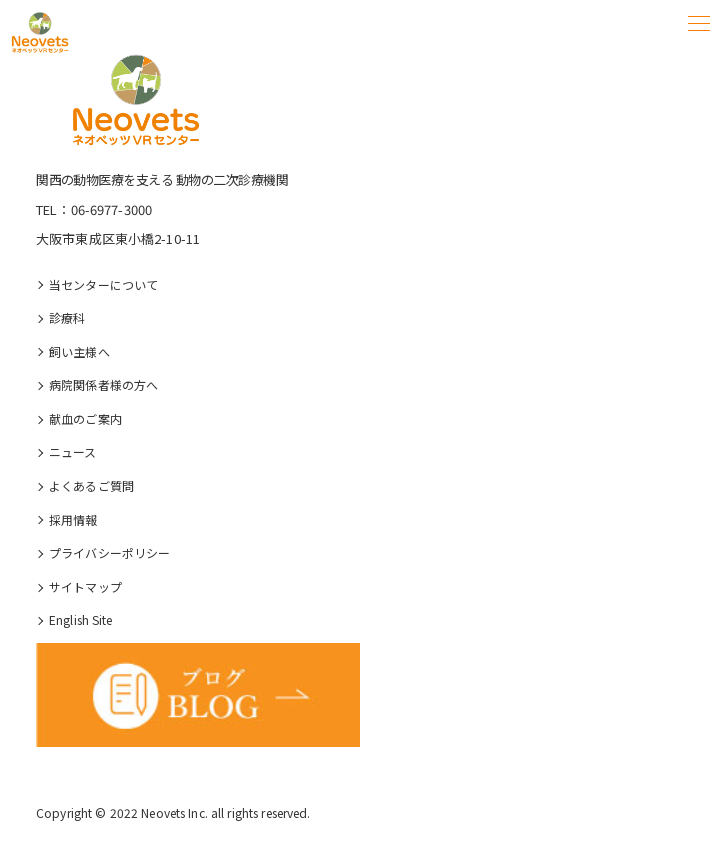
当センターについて (103, 284)
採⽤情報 (73, 519)
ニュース (73, 451)
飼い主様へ (79, 351)
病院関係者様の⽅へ (103, 384)
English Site (81, 619)
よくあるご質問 (91, 485)
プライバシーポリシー (109, 552)
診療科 (67, 317)
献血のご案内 (85, 418)
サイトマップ (85, 586)
